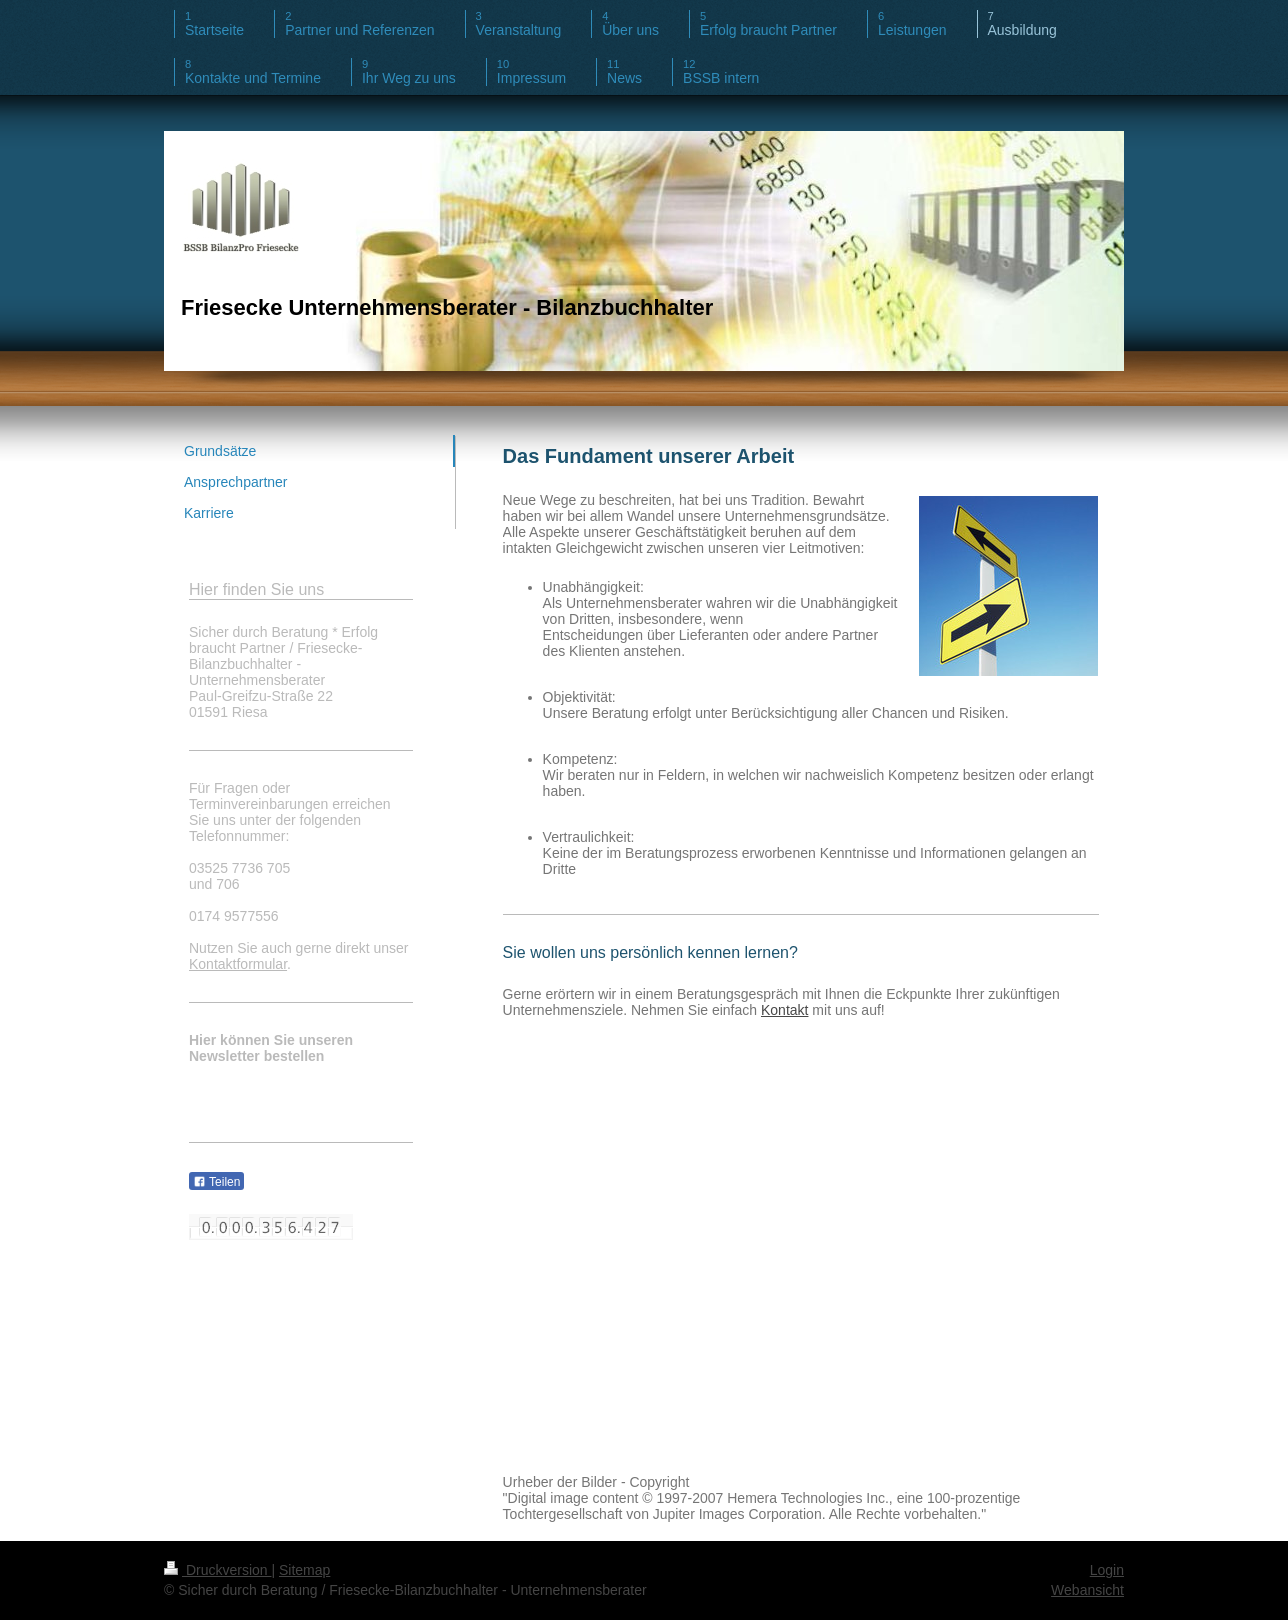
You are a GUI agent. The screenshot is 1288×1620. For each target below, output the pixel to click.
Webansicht (1087, 1590)
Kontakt (784, 1010)
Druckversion (217, 1570)
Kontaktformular (238, 964)
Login (1107, 1570)
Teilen (216, 1182)
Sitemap (304, 1570)
